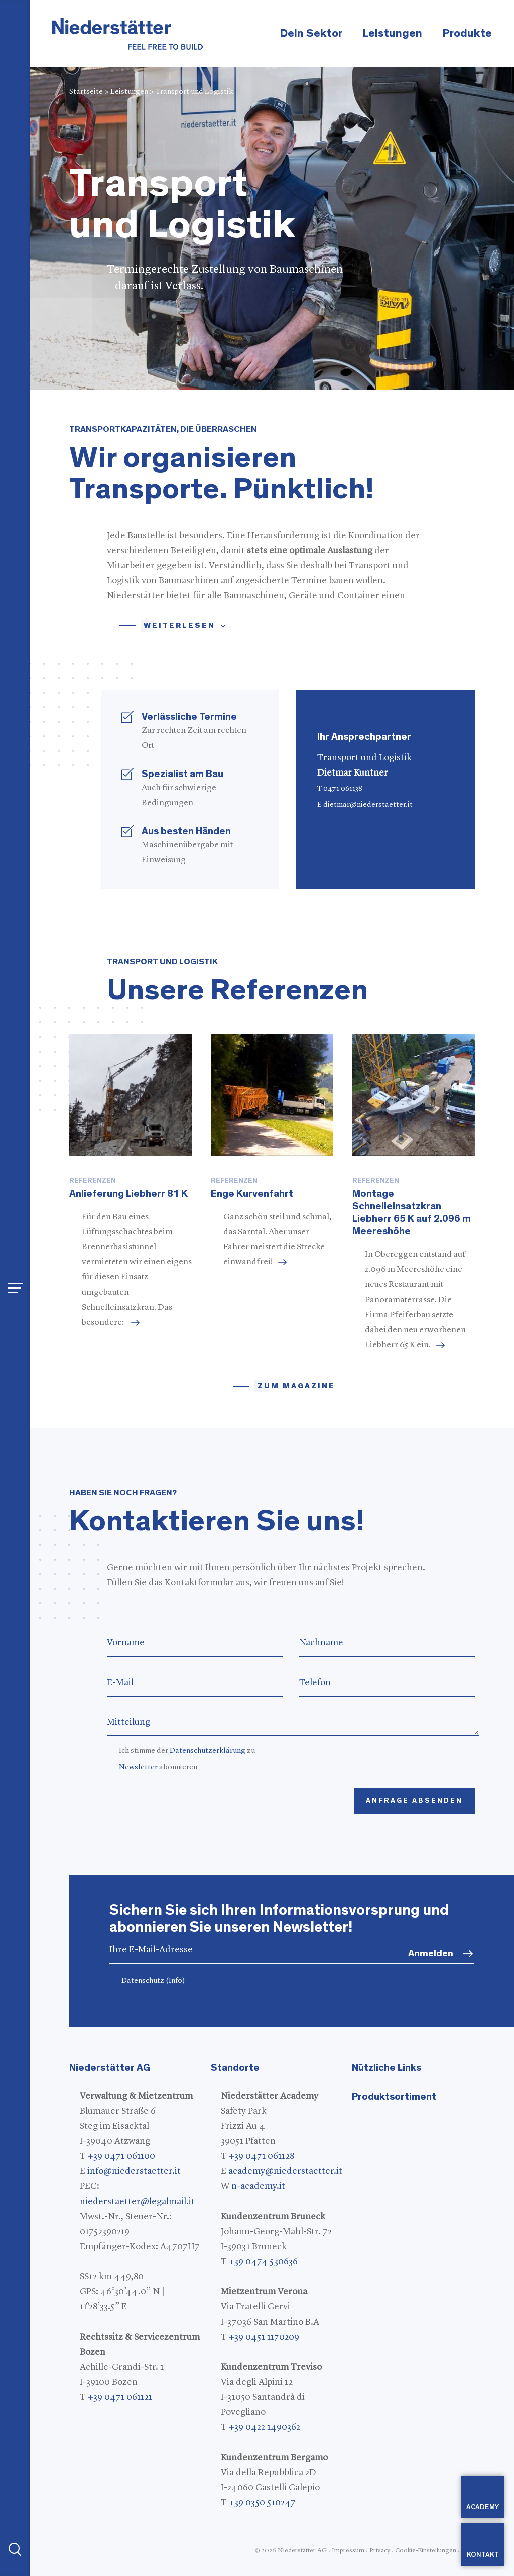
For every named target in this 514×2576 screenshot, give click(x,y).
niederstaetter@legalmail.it (137, 2201)
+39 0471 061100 (121, 2156)
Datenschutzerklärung (207, 1751)
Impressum (348, 2550)
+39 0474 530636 (263, 2261)
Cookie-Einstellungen (425, 2550)
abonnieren (158, 1767)
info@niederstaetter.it (134, 2171)
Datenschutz (153, 1981)
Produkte (467, 33)
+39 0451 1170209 (264, 2337)
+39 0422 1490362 (264, 2427)
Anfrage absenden (414, 1801)
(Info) (175, 1981)
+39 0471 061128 (261, 2156)
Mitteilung (292, 1722)
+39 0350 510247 (262, 2502)
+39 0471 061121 (120, 2397)
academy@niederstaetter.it (285, 2171)
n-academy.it (258, 2186)
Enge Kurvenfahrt (252, 1194)
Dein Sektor (311, 33)
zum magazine (296, 1386)
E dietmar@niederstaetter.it (365, 805)
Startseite (86, 92)
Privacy (379, 2550)
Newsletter (138, 1767)
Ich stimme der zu (187, 1751)
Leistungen (392, 33)
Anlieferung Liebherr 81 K (128, 1194)
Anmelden (430, 1953)
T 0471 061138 (339, 789)
